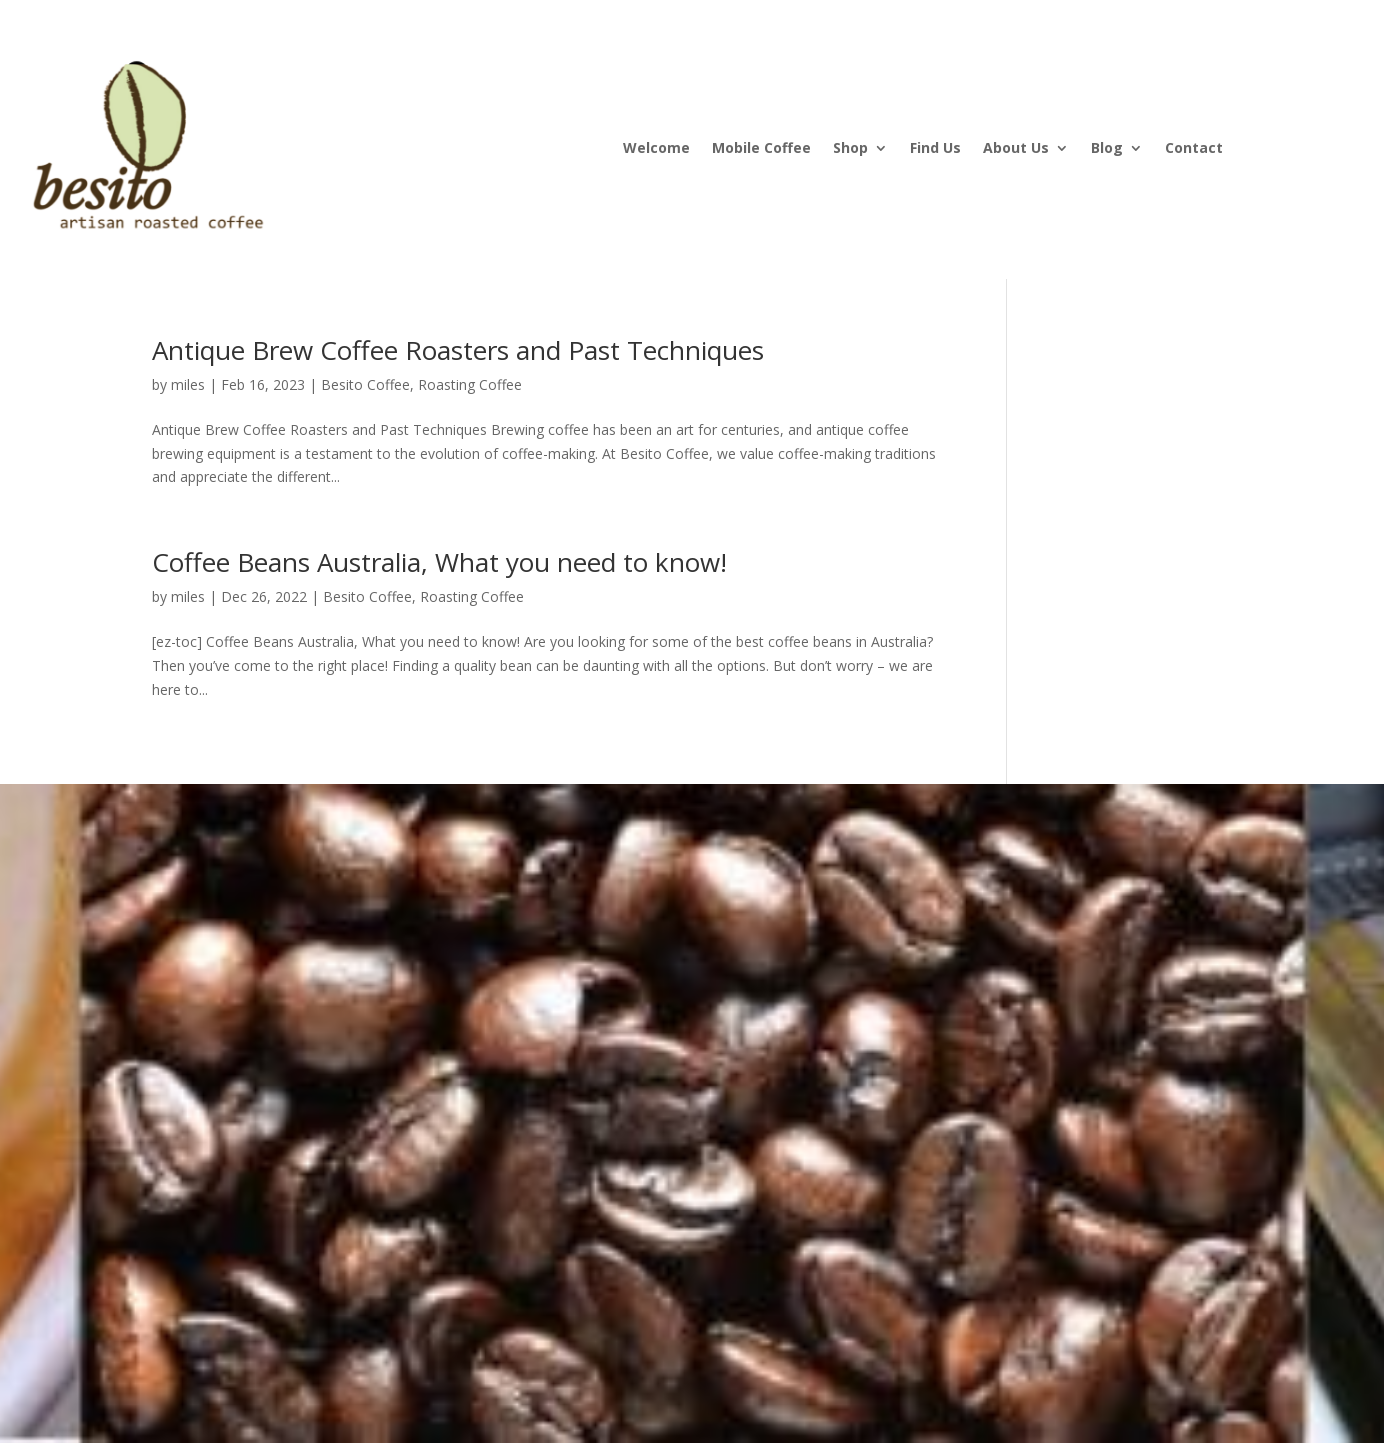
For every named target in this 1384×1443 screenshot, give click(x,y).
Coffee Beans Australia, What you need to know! (439, 562)
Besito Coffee (365, 384)
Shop (850, 149)
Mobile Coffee (761, 149)
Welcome (656, 149)
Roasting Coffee (470, 384)
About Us (1016, 149)
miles (188, 384)
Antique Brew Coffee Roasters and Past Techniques (465, 350)
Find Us (935, 149)
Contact (1194, 149)
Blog (1107, 149)
